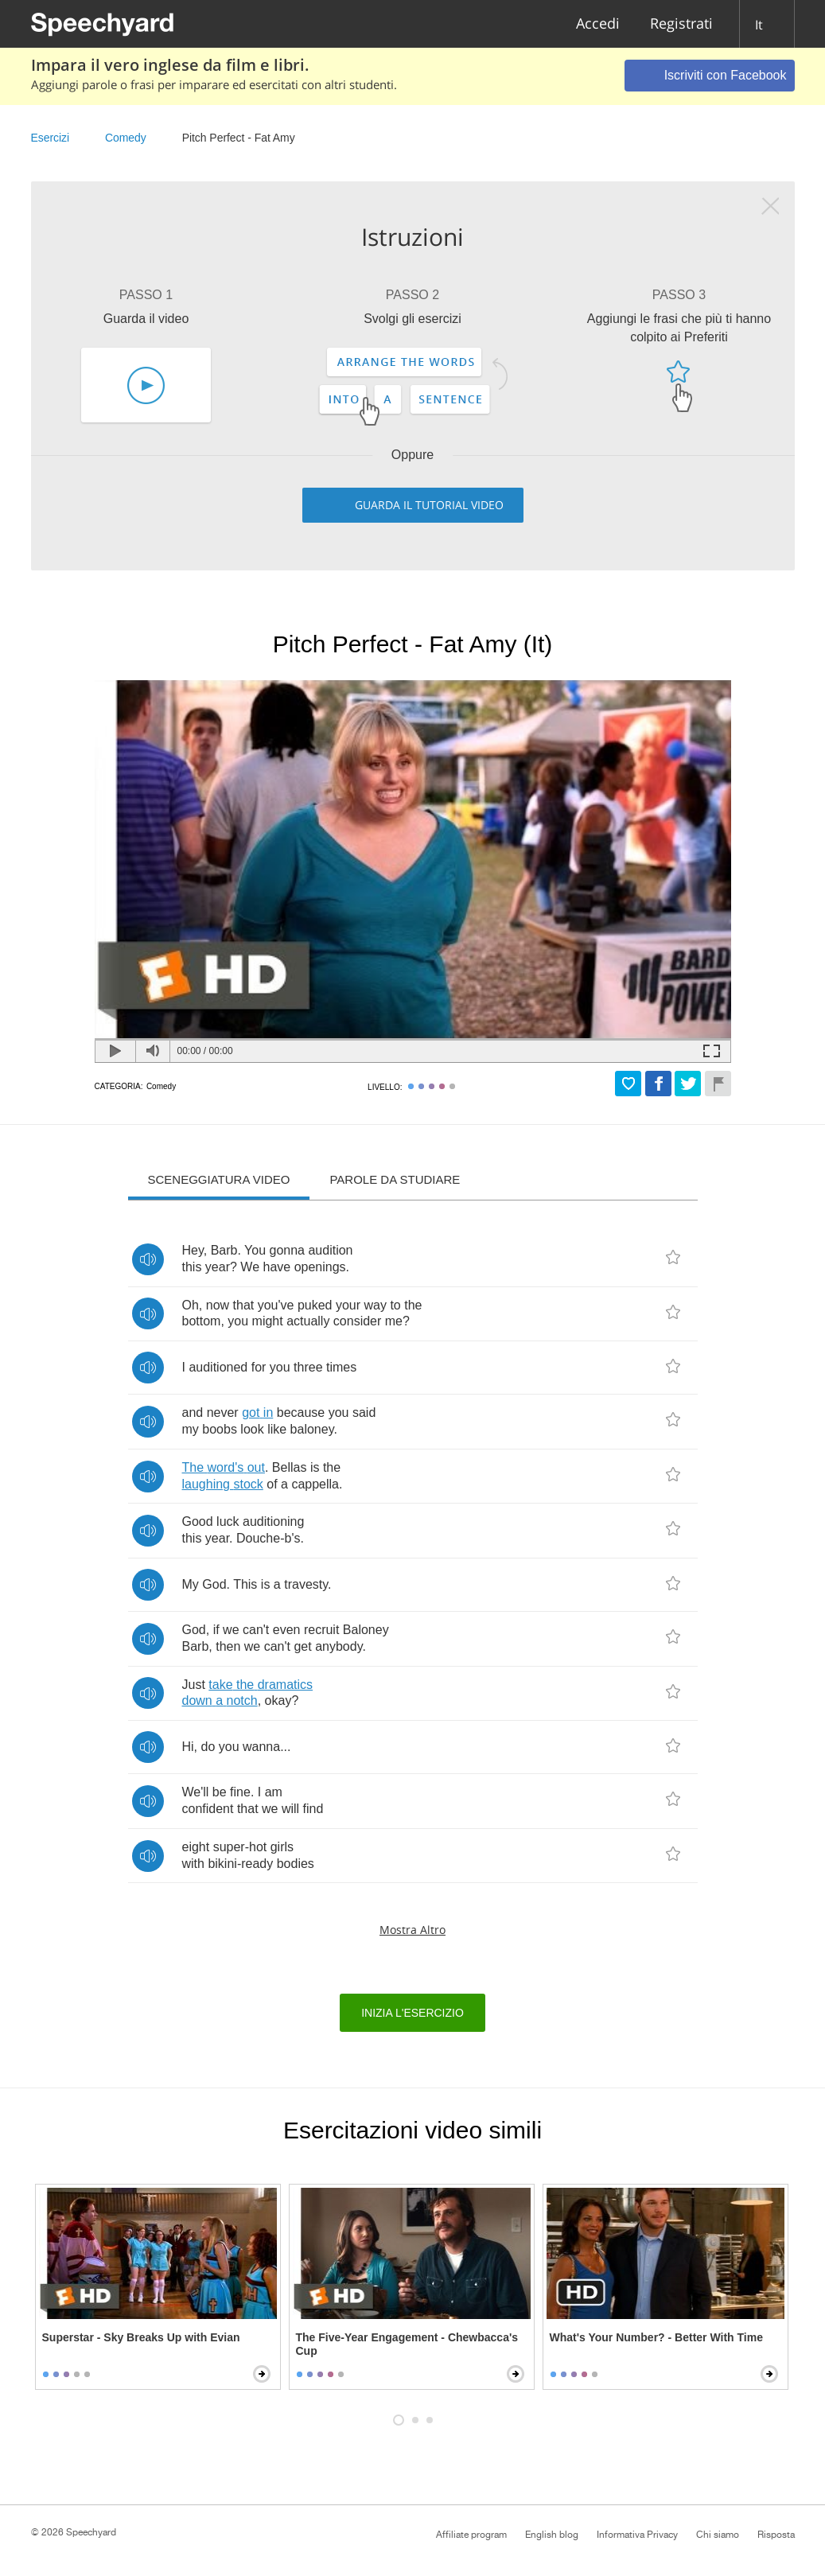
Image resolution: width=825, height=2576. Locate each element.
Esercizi (50, 137)
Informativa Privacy (637, 2534)
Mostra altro (412, 1929)
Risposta (776, 2534)
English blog (551, 2534)
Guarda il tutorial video (429, 504)
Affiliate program (471, 2534)
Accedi (598, 24)
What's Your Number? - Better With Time (656, 2337)
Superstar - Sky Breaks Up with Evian (141, 2337)
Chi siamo (717, 2534)
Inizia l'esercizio (412, 2012)
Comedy (125, 137)
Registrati (681, 24)
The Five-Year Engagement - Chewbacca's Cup (407, 2344)
